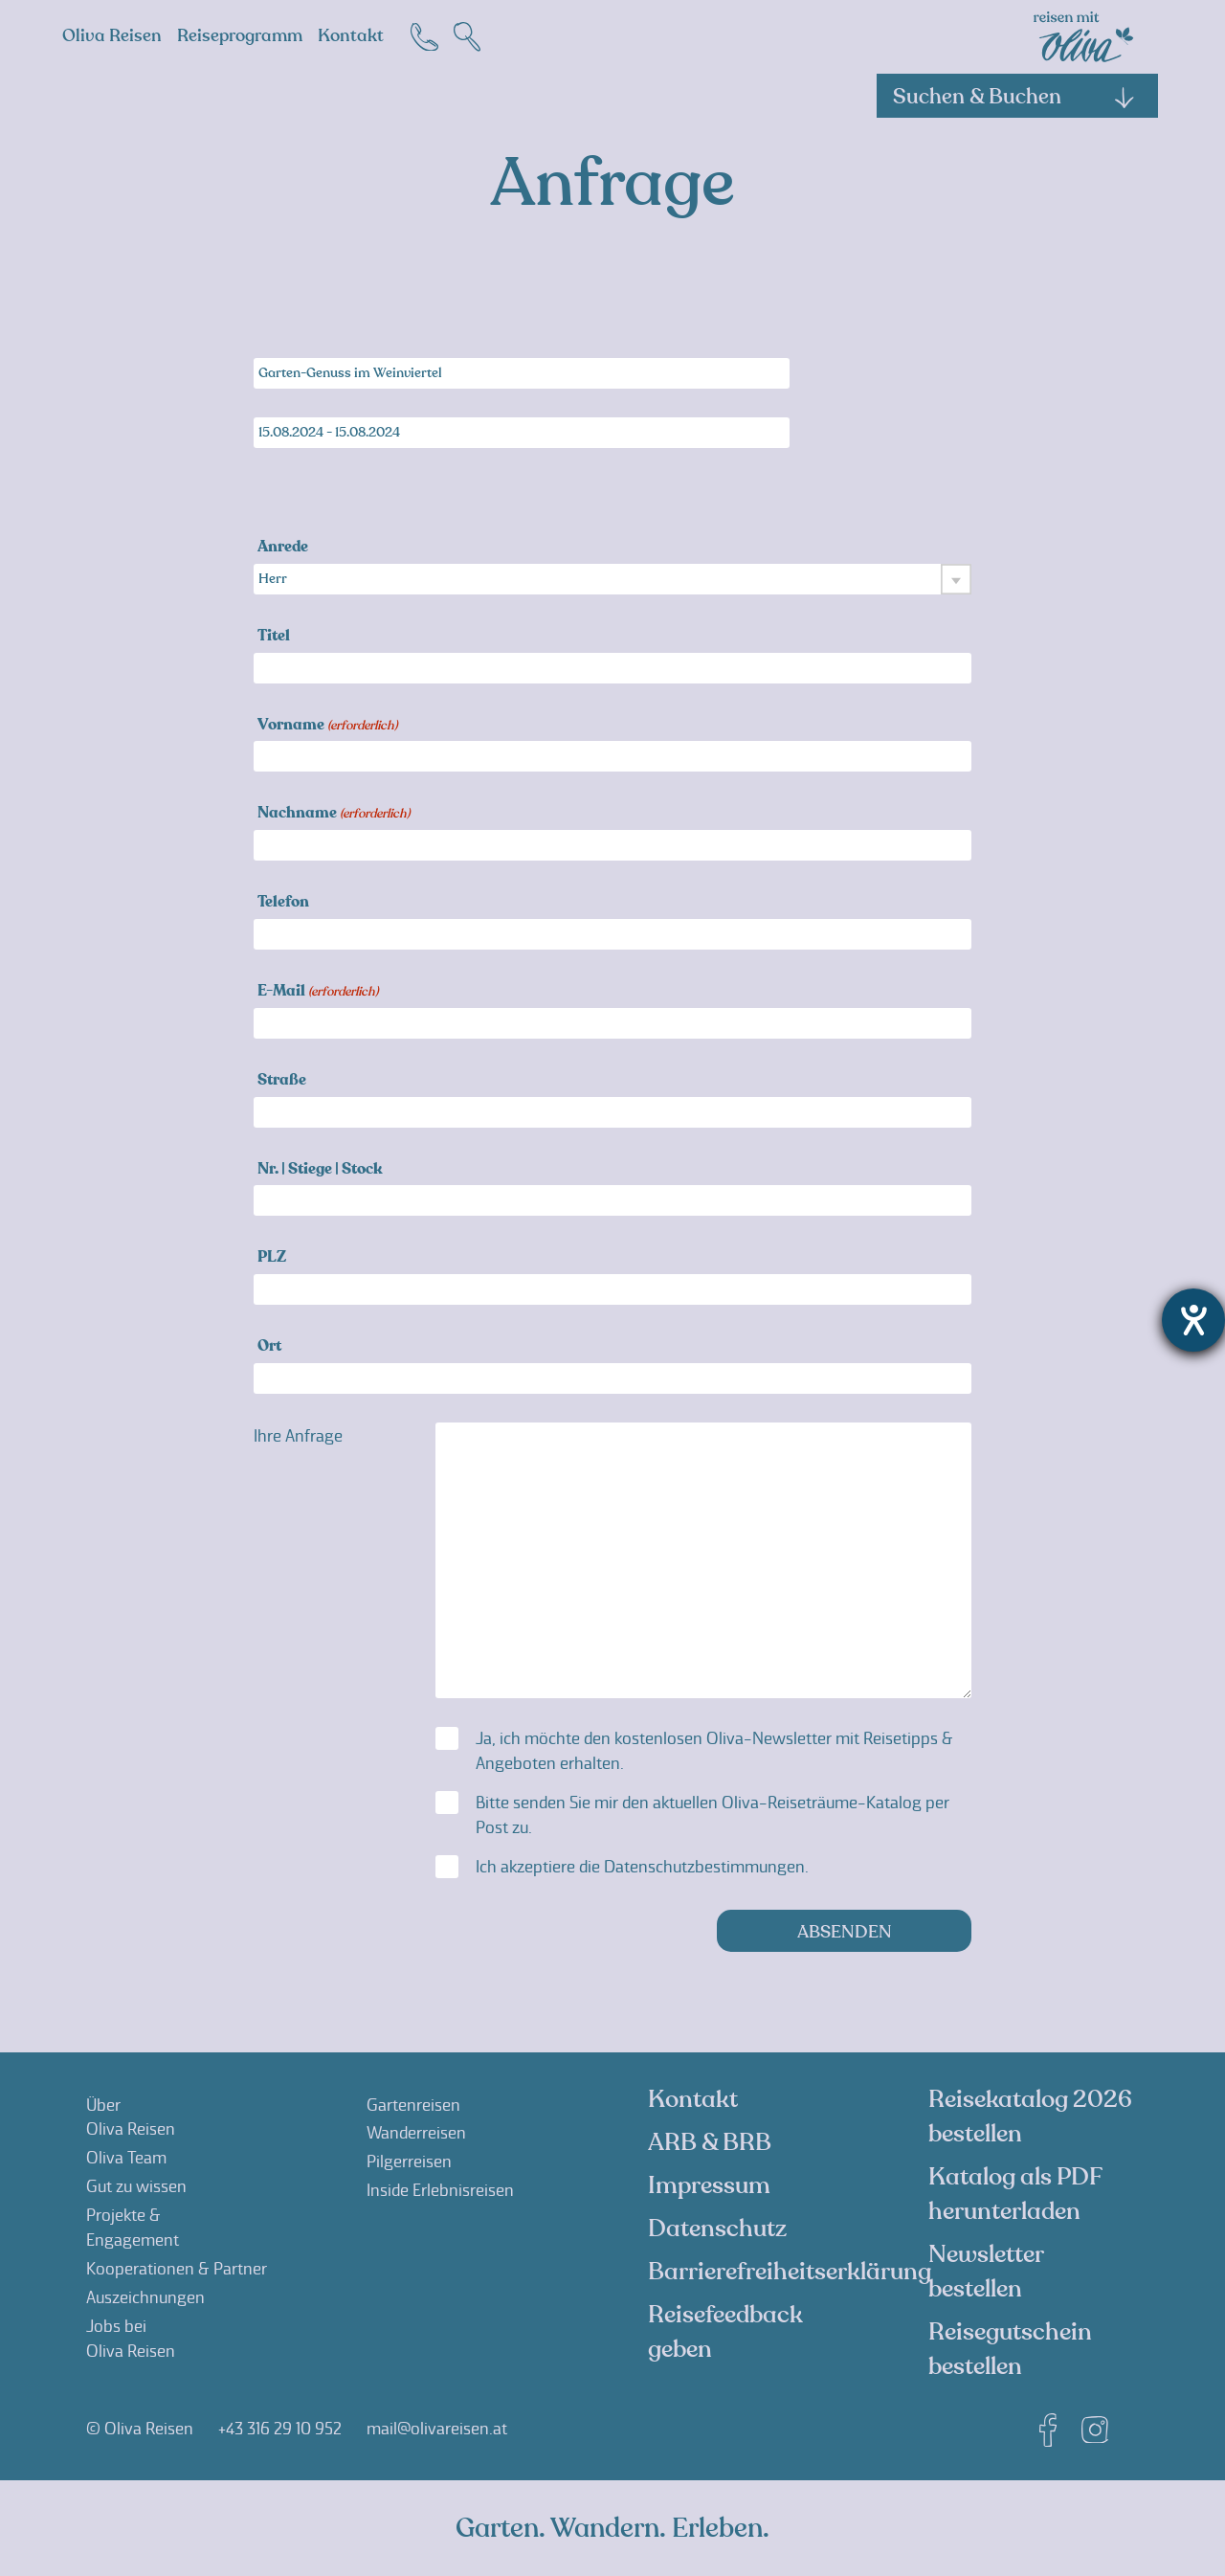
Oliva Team (126, 2157)
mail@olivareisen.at (437, 2428)
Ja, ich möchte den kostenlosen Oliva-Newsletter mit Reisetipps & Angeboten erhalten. (714, 1751)
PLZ (271, 1258)
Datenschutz (717, 2228)
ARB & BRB (709, 2142)
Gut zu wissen (136, 2186)
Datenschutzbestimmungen (704, 1866)
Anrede (282, 548)
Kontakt (351, 36)
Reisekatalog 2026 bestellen (1030, 2116)
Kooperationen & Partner (176, 2268)
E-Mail (317, 992)
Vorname (327, 726)
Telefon (283, 903)
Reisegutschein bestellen (1010, 2349)
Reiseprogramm (239, 36)
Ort (269, 1347)
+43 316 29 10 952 (280, 2428)
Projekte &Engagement (132, 2228)
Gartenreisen (413, 2105)
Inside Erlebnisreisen (440, 2190)
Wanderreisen (416, 2132)
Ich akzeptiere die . (642, 1866)
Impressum (709, 2185)
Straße (281, 1081)
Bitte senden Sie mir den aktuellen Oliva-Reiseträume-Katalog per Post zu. (712, 1815)
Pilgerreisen (409, 2161)
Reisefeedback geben (725, 2331)
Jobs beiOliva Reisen (130, 2339)
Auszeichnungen (145, 2297)
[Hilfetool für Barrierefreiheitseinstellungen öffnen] (1193, 1320)
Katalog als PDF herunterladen (1015, 2194)
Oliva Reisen (112, 36)
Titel (273, 637)
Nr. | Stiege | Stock (320, 1170)
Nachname (333, 814)
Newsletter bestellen (985, 2271)
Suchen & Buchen (1014, 96)
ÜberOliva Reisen (130, 2117)
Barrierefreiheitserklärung (789, 2271)
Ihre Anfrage (298, 1435)
